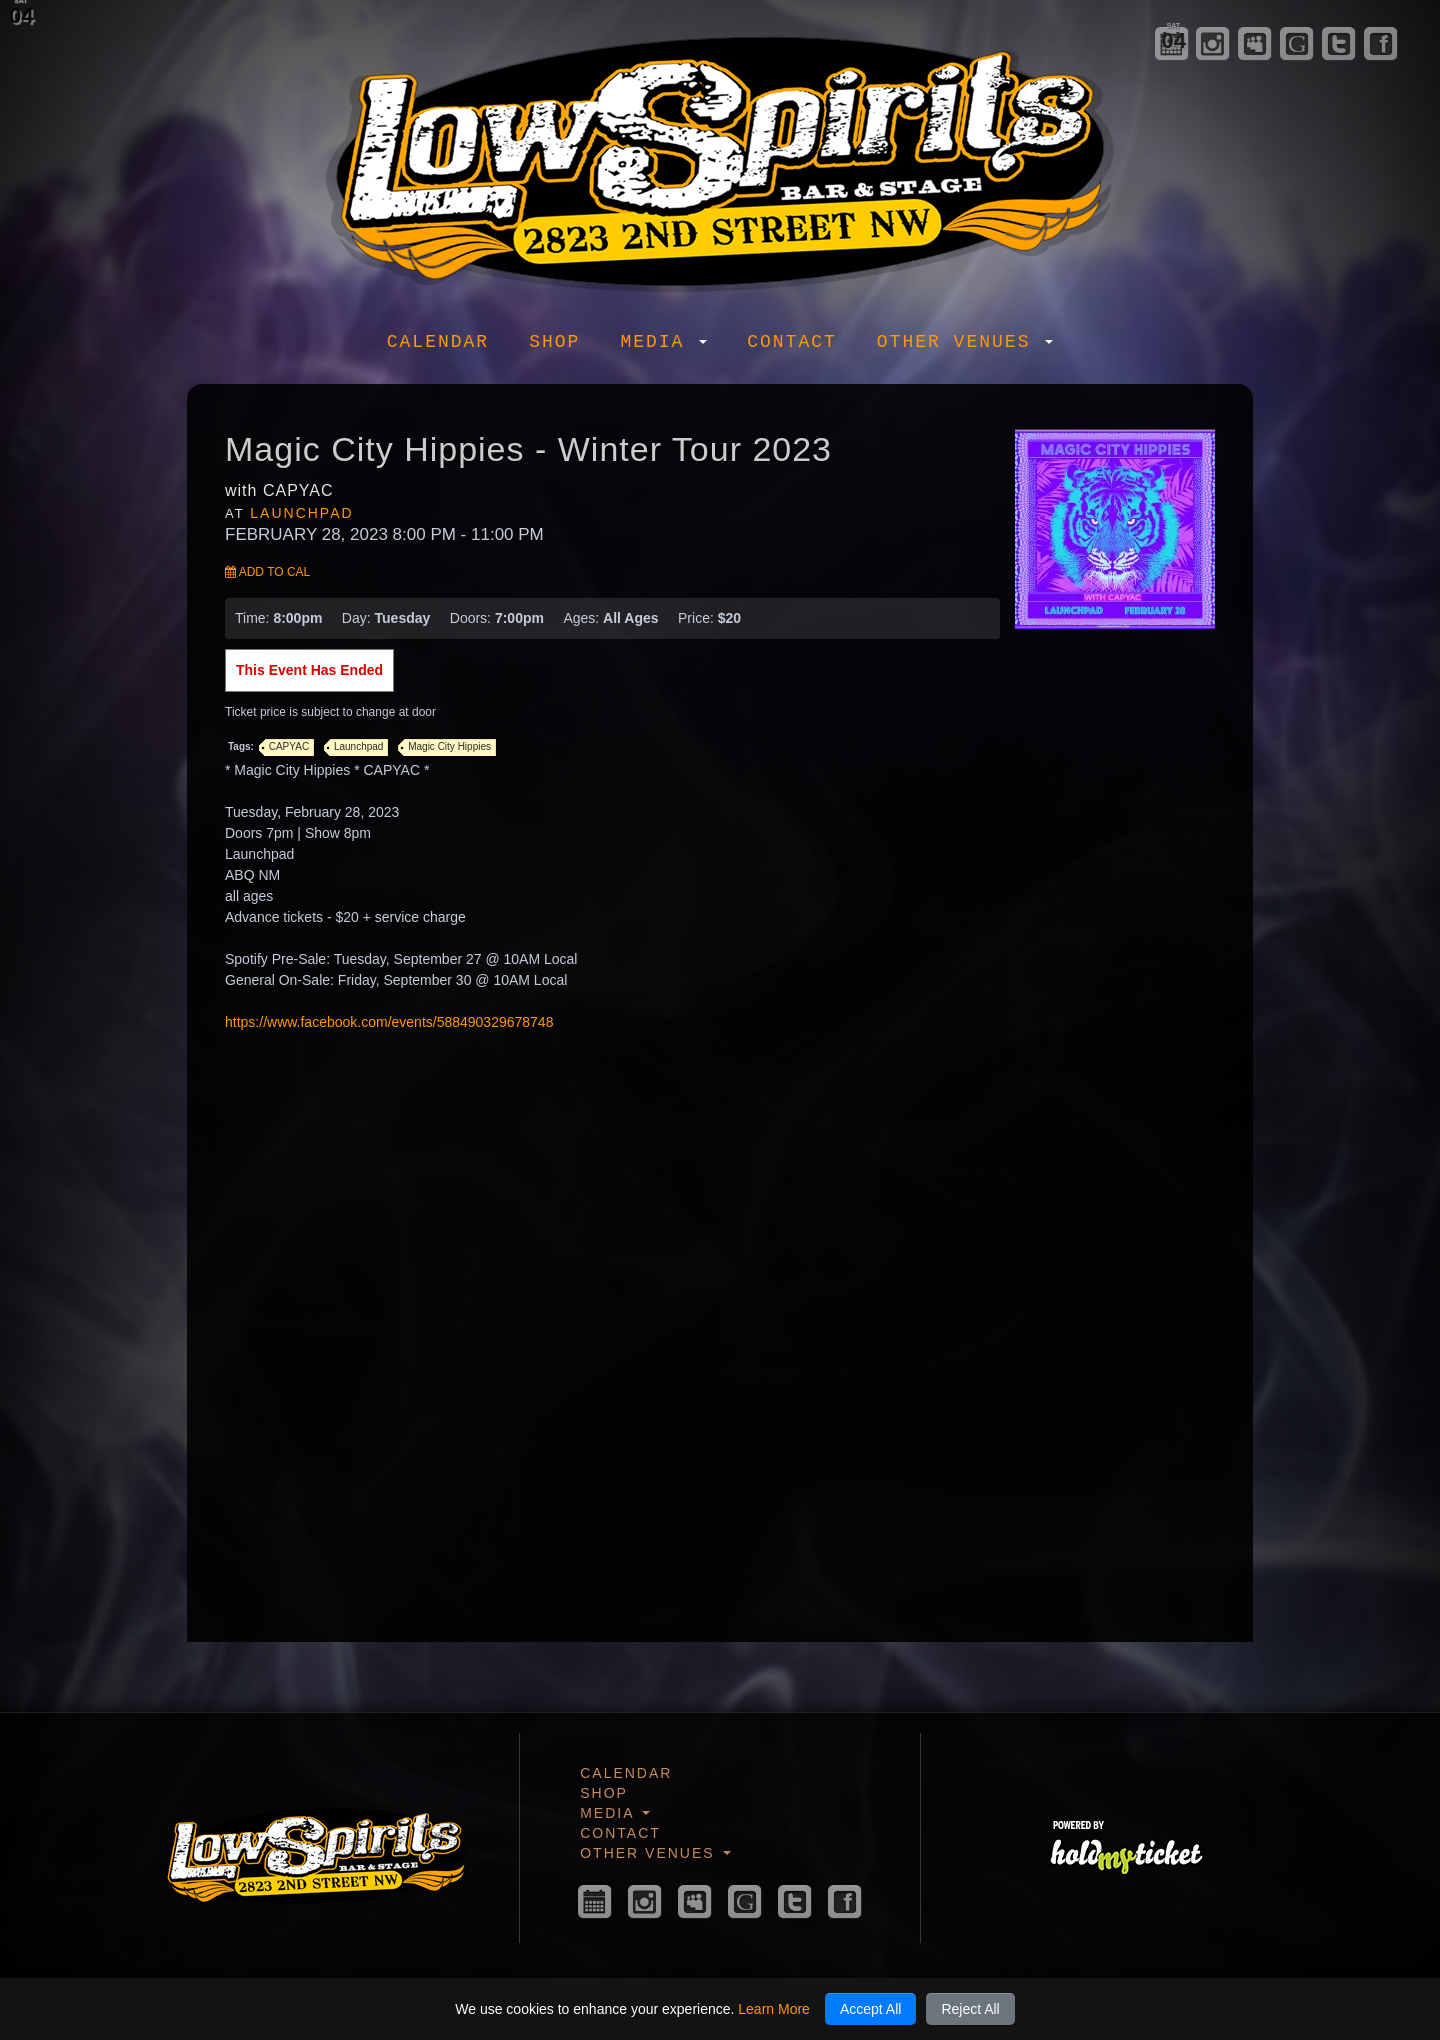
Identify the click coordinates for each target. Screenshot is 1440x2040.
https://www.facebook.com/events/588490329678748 (389, 1022)
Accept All (870, 2009)
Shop (554, 342)
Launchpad (301, 513)
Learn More (774, 2009)
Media (663, 342)
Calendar (438, 342)
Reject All (970, 2009)
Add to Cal (267, 572)
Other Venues (965, 342)
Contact (792, 342)
